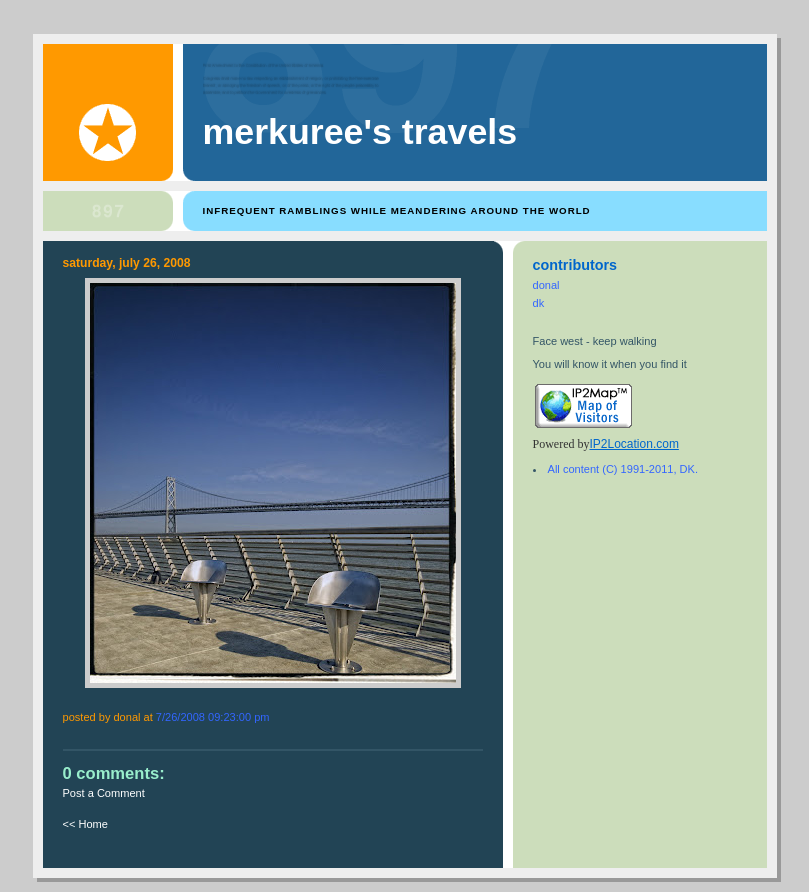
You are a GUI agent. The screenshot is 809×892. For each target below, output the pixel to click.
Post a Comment (104, 793)
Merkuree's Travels (360, 132)
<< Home (85, 824)
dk (539, 303)
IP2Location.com (634, 444)
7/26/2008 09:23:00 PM (213, 717)
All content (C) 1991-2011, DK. (623, 469)
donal (546, 285)
